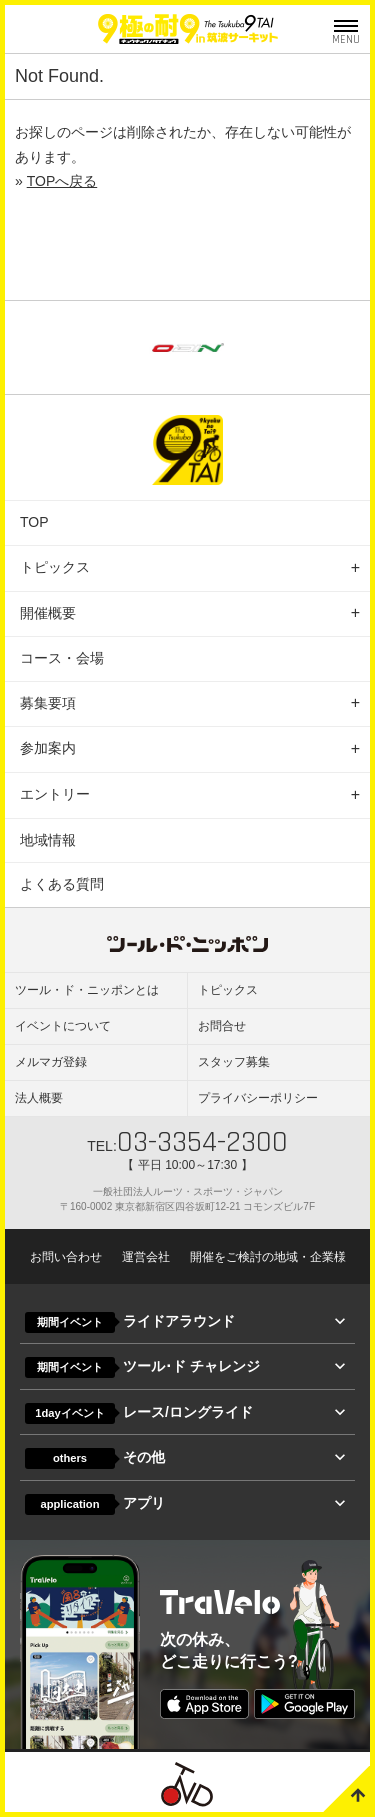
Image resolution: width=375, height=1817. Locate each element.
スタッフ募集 (234, 1062)
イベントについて (63, 1026)
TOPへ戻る (62, 181)
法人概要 (39, 1098)
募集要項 (48, 703)
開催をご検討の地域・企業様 (268, 1257)
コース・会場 (62, 658)
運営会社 (146, 1257)
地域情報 (48, 840)
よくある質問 (62, 884)
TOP (34, 522)
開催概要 (48, 613)
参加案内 (48, 748)
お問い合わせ (66, 1257)
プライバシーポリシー (258, 1098)
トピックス (55, 567)
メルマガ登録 (51, 1062)
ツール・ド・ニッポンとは (87, 990)
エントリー (55, 794)
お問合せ (222, 1026)
